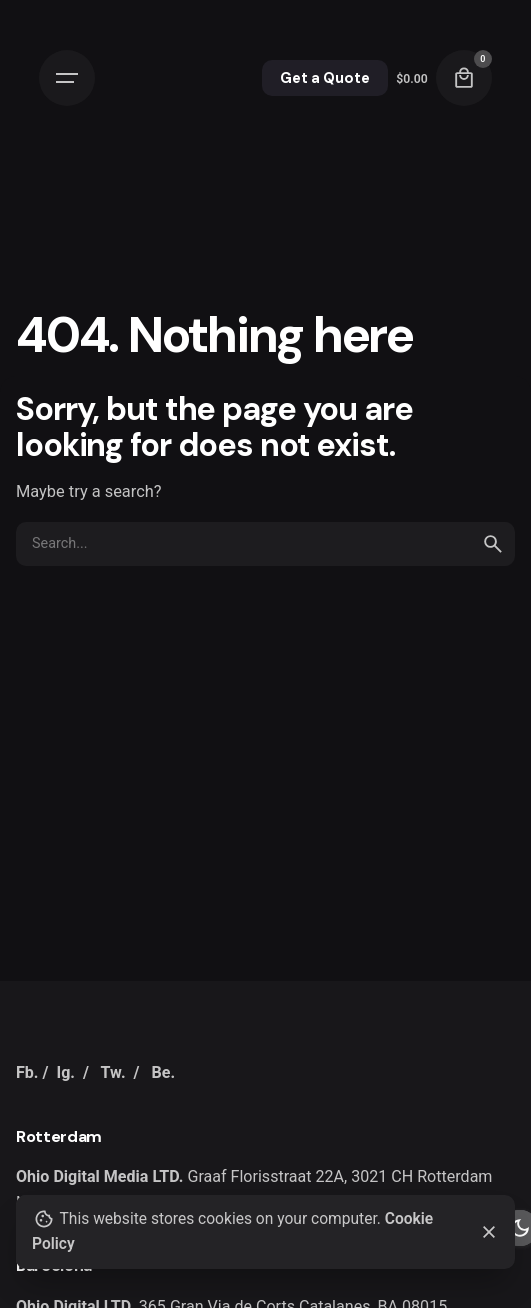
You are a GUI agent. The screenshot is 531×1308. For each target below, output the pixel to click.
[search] (493, 544)
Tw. (113, 1072)
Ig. (65, 1072)
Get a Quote (325, 78)
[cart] (464, 78)
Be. (163, 1072)
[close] (489, 1232)
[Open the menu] (67, 78)
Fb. (27, 1072)
